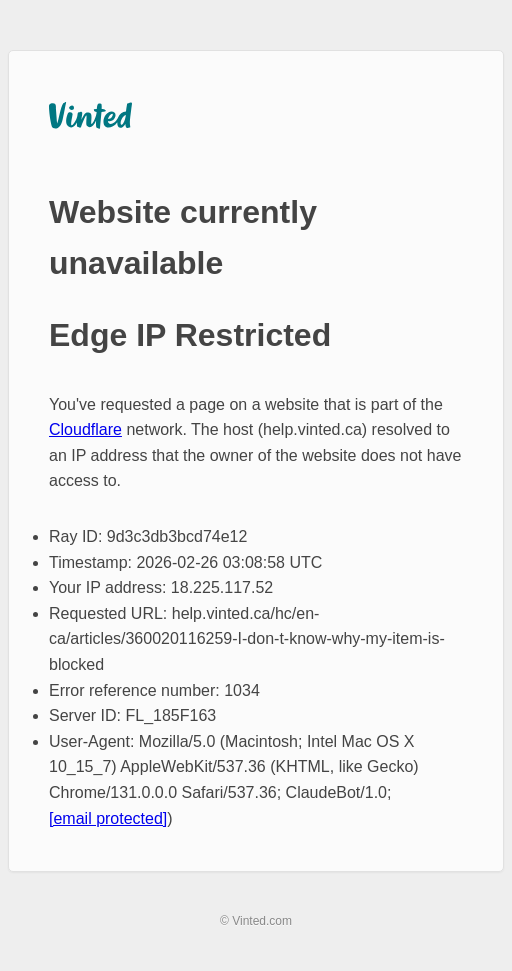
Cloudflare (85, 429)
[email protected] (108, 818)
